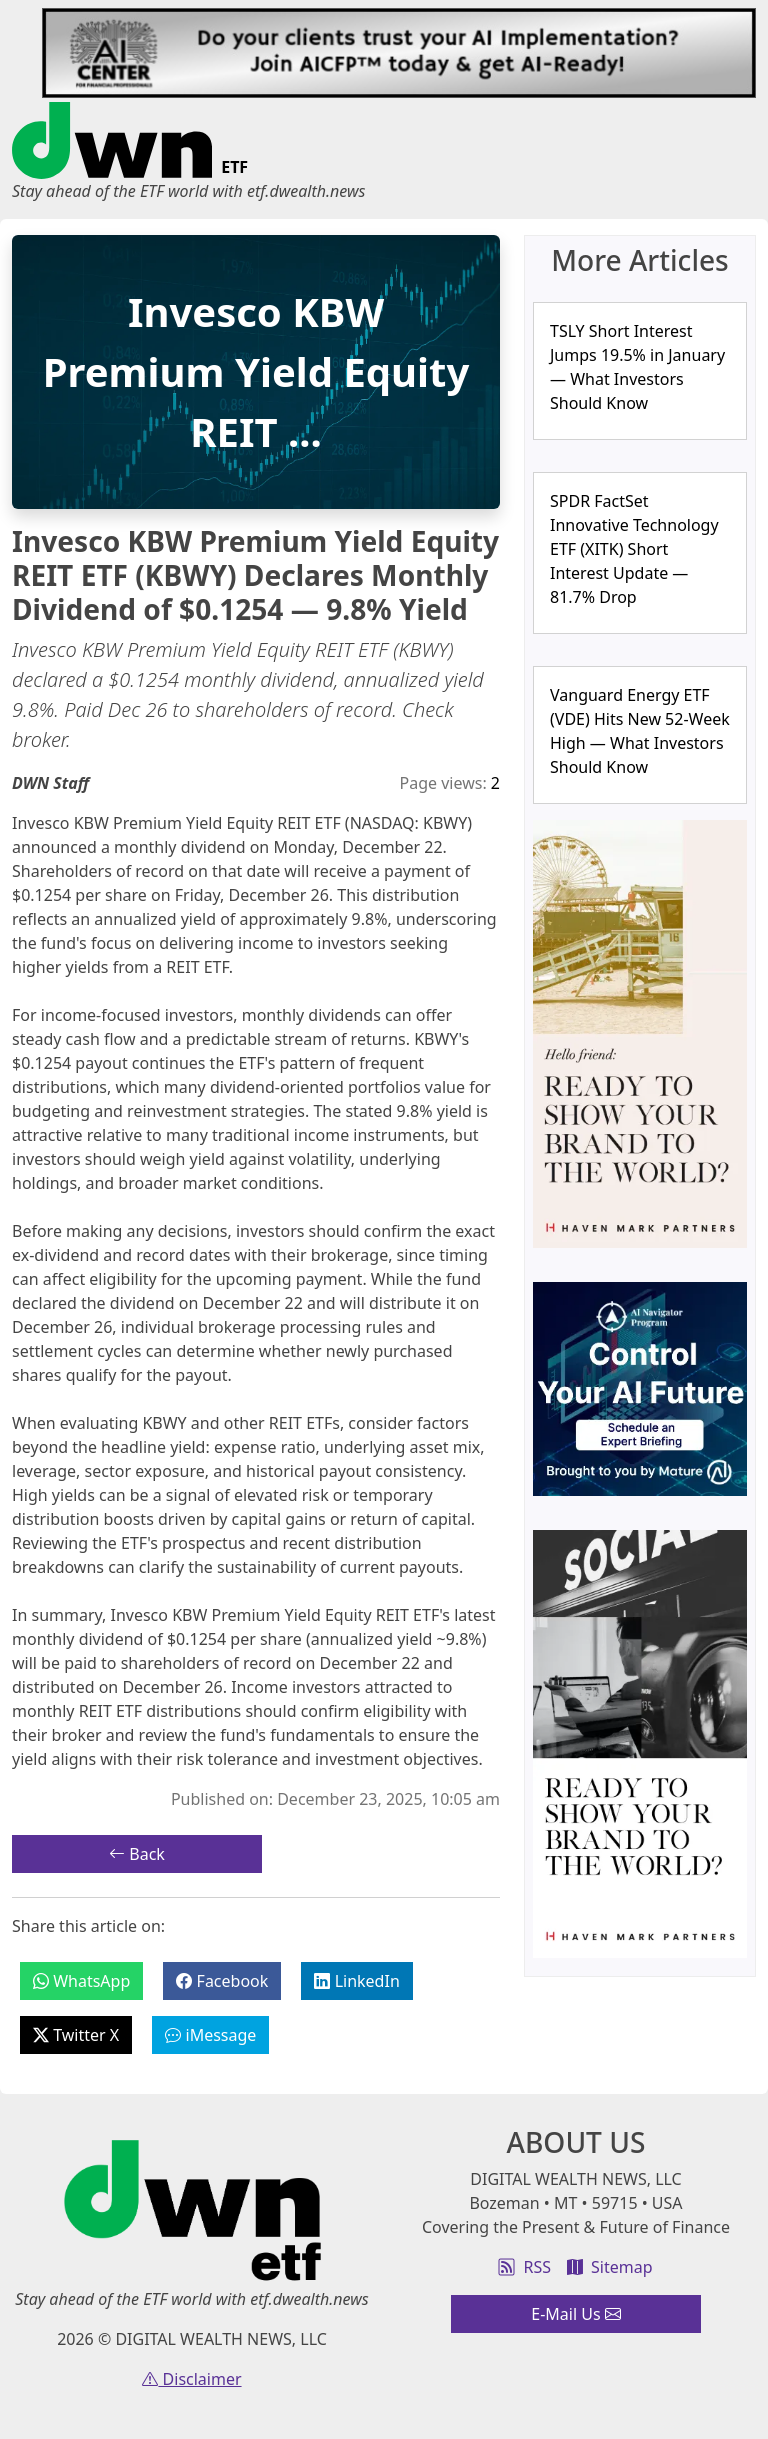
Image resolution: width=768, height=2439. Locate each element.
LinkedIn (356, 1981)
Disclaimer (191, 2379)
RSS (525, 2267)
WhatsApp (81, 1981)
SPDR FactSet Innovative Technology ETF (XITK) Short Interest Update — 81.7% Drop (634, 549)
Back (137, 1854)
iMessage (210, 2035)
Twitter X (76, 2035)
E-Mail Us (575, 2314)
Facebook (222, 1981)
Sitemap (610, 2267)
